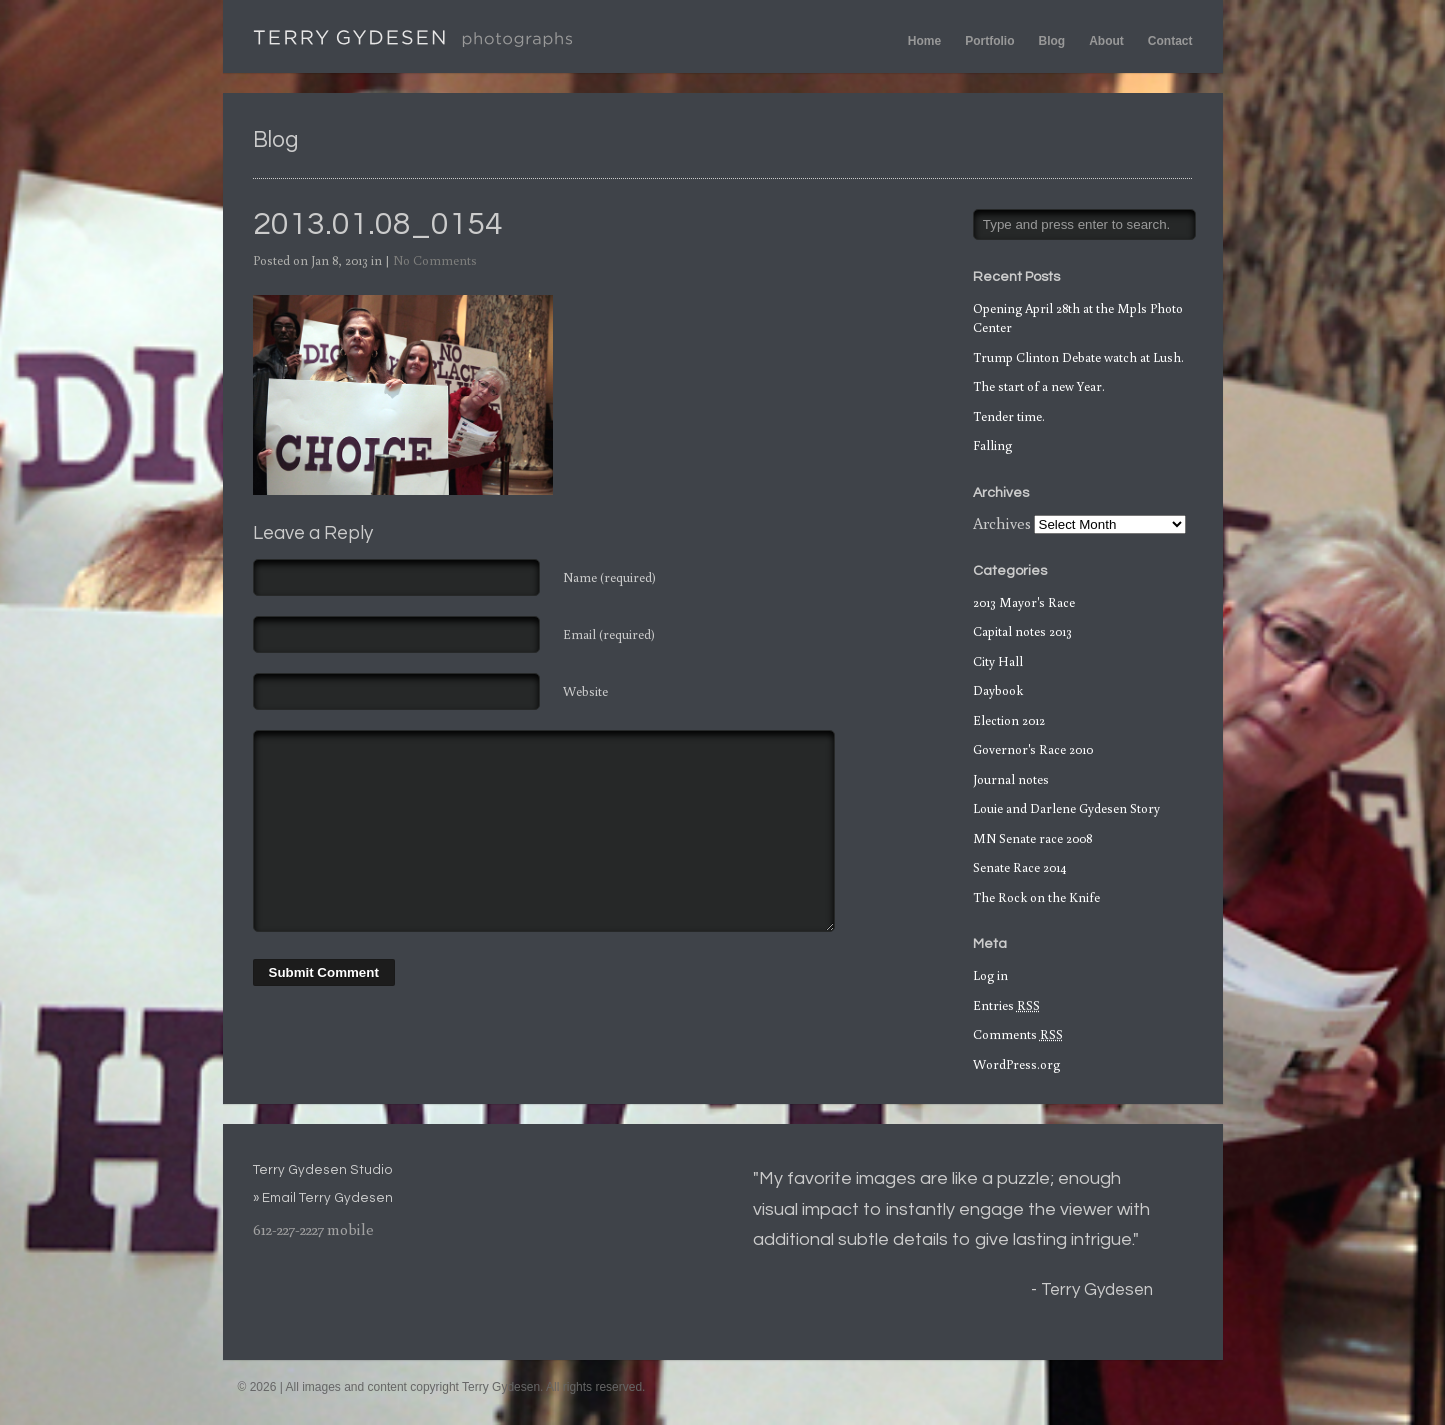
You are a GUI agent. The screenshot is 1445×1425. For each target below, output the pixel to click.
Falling (992, 445)
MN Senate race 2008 (1032, 838)
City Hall (998, 661)
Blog (1052, 41)
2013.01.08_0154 (378, 224)
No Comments (435, 260)
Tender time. (1009, 416)
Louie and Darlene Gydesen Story (1066, 808)
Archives (1002, 523)
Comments (1018, 1034)
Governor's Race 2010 (1033, 749)
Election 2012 (1009, 720)
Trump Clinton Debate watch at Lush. (1078, 357)
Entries (1006, 1005)
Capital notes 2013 (1022, 631)
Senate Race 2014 (1019, 867)
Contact (1170, 41)
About (1106, 41)
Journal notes (1011, 779)
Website (585, 691)
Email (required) (609, 634)
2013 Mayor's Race (1024, 602)
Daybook (998, 690)
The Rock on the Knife (1036, 897)
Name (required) (609, 577)
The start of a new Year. (1039, 386)
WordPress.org (1016, 1064)
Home (924, 41)
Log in (990, 975)
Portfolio (989, 41)
